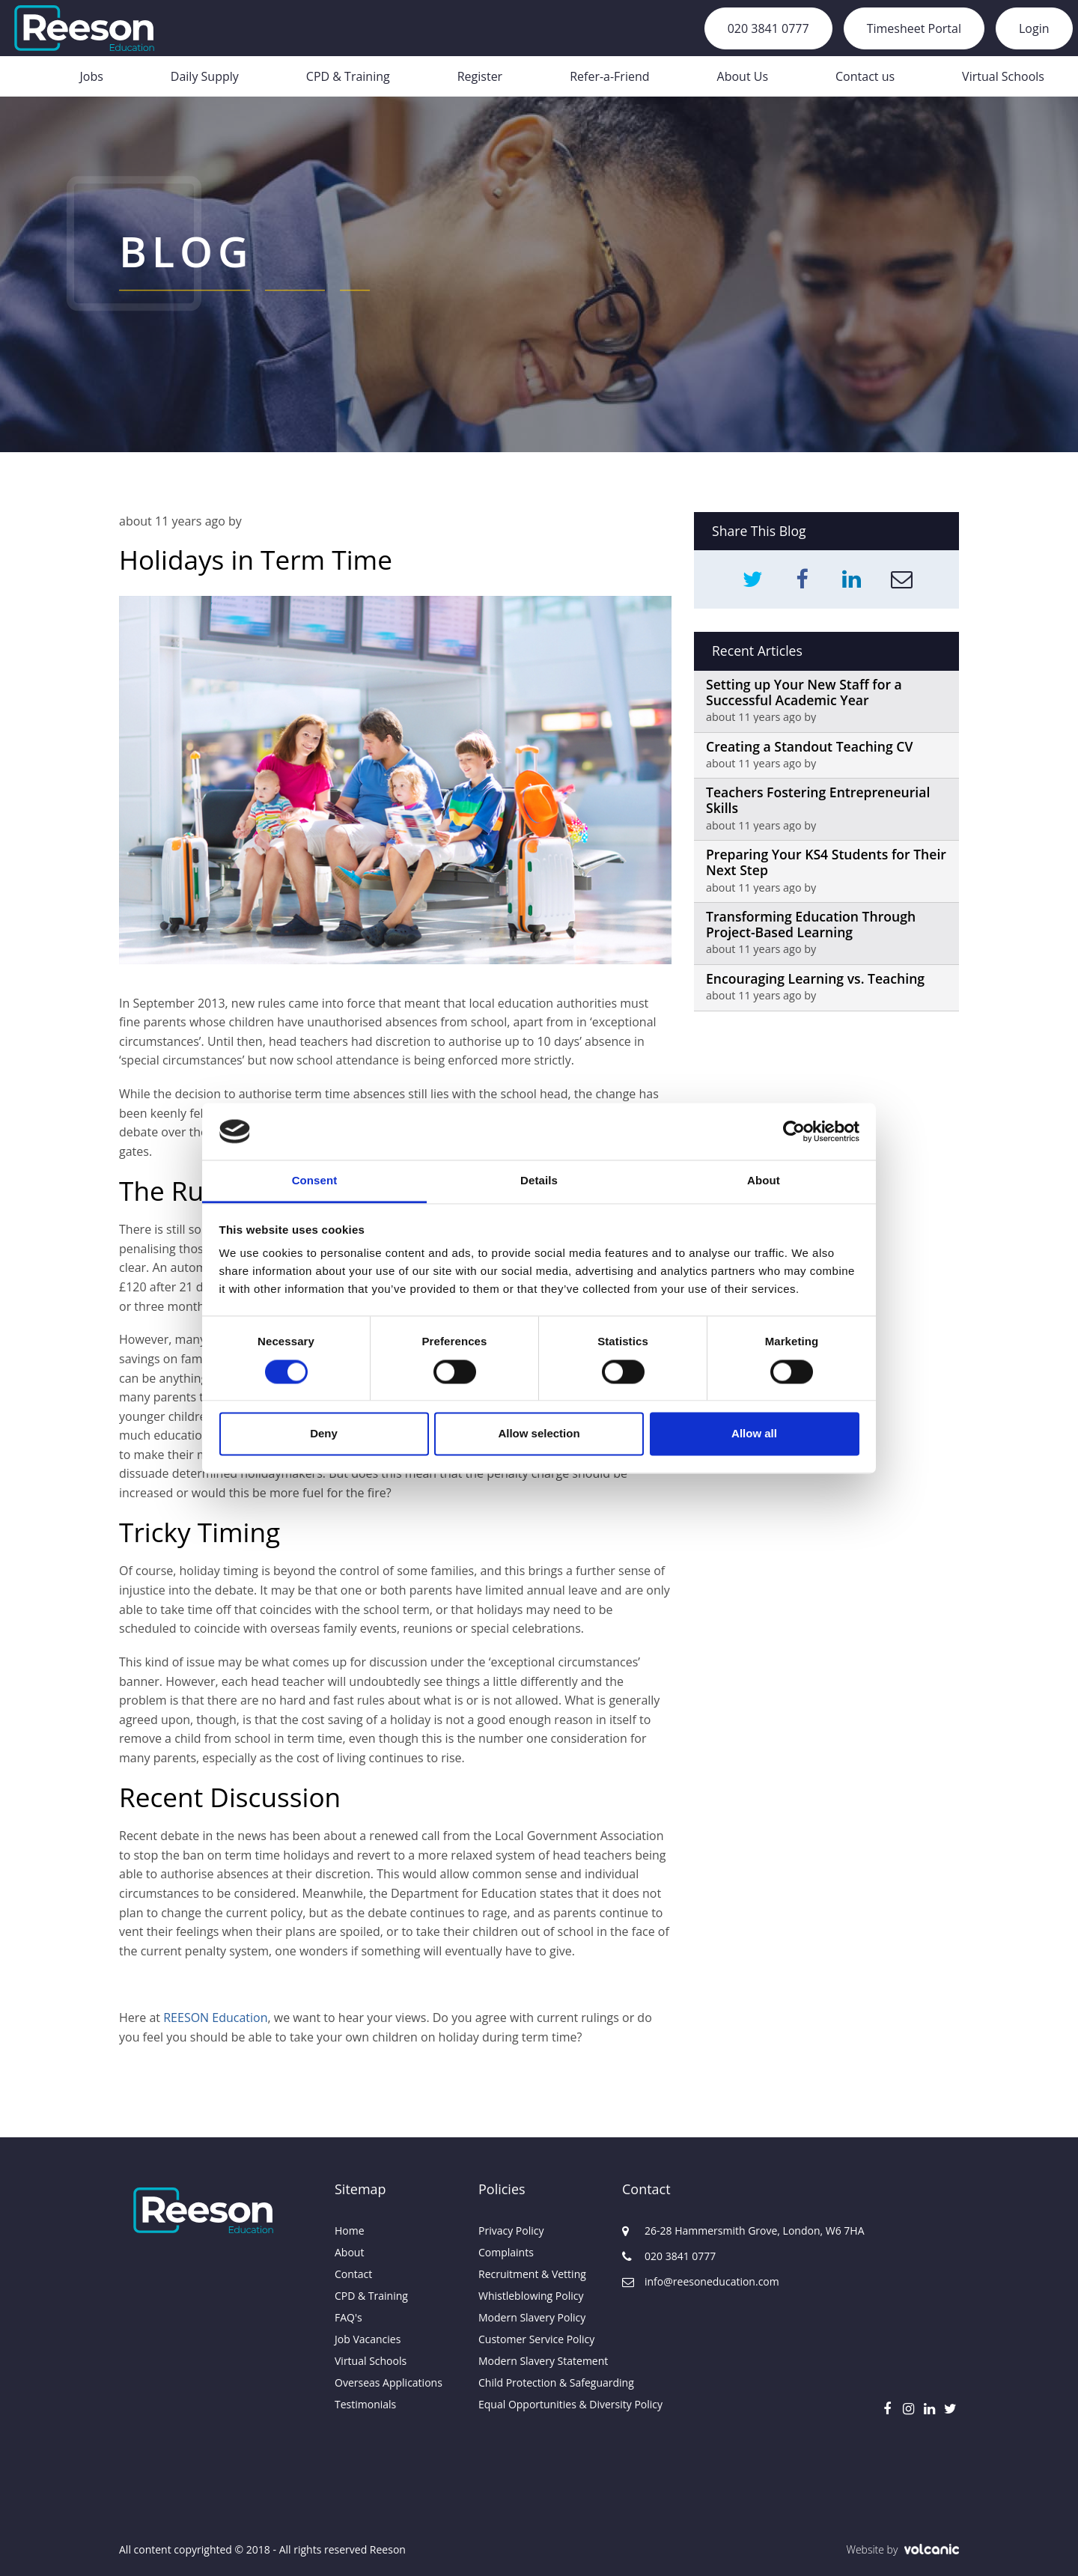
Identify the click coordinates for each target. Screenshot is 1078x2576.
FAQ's (348, 2317)
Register (479, 76)
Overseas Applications (388, 2382)
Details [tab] (539, 1181)
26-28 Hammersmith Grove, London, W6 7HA (694, 2230)
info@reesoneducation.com (694, 2281)
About (349, 2252)
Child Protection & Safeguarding (539, 2382)
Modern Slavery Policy (531, 2317)
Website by (902, 2549)
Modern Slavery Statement (539, 2361)
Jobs (91, 76)
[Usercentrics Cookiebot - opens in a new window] (793, 1131)
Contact (353, 2274)
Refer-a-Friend (609, 76)
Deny (324, 1434)
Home (350, 2230)
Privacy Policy (510, 2230)
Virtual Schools (1003, 76)
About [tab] (763, 1181)
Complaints (506, 2252)
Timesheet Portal (914, 28)
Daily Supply (205, 76)
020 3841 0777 (768, 28)
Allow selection (538, 1434)
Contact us (865, 76)
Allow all (754, 1434)
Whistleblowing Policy (530, 2296)
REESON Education (215, 2017)
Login (1034, 28)
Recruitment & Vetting (532, 2274)
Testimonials (365, 2404)
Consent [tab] (315, 1181)
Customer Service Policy (536, 2339)
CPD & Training (348, 76)
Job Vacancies (368, 2339)
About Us (743, 76)
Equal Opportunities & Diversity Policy (539, 2404)
